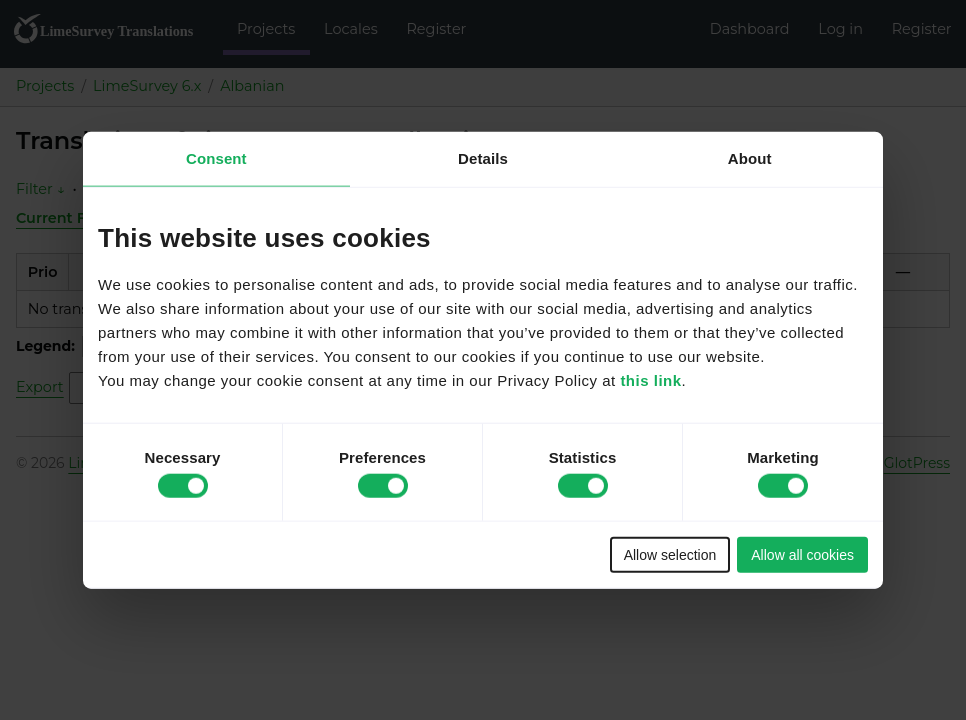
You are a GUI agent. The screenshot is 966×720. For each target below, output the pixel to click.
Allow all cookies (802, 554)
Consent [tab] (216, 158)
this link (650, 379)
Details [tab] (483, 158)
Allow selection (670, 554)
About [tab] (750, 158)
